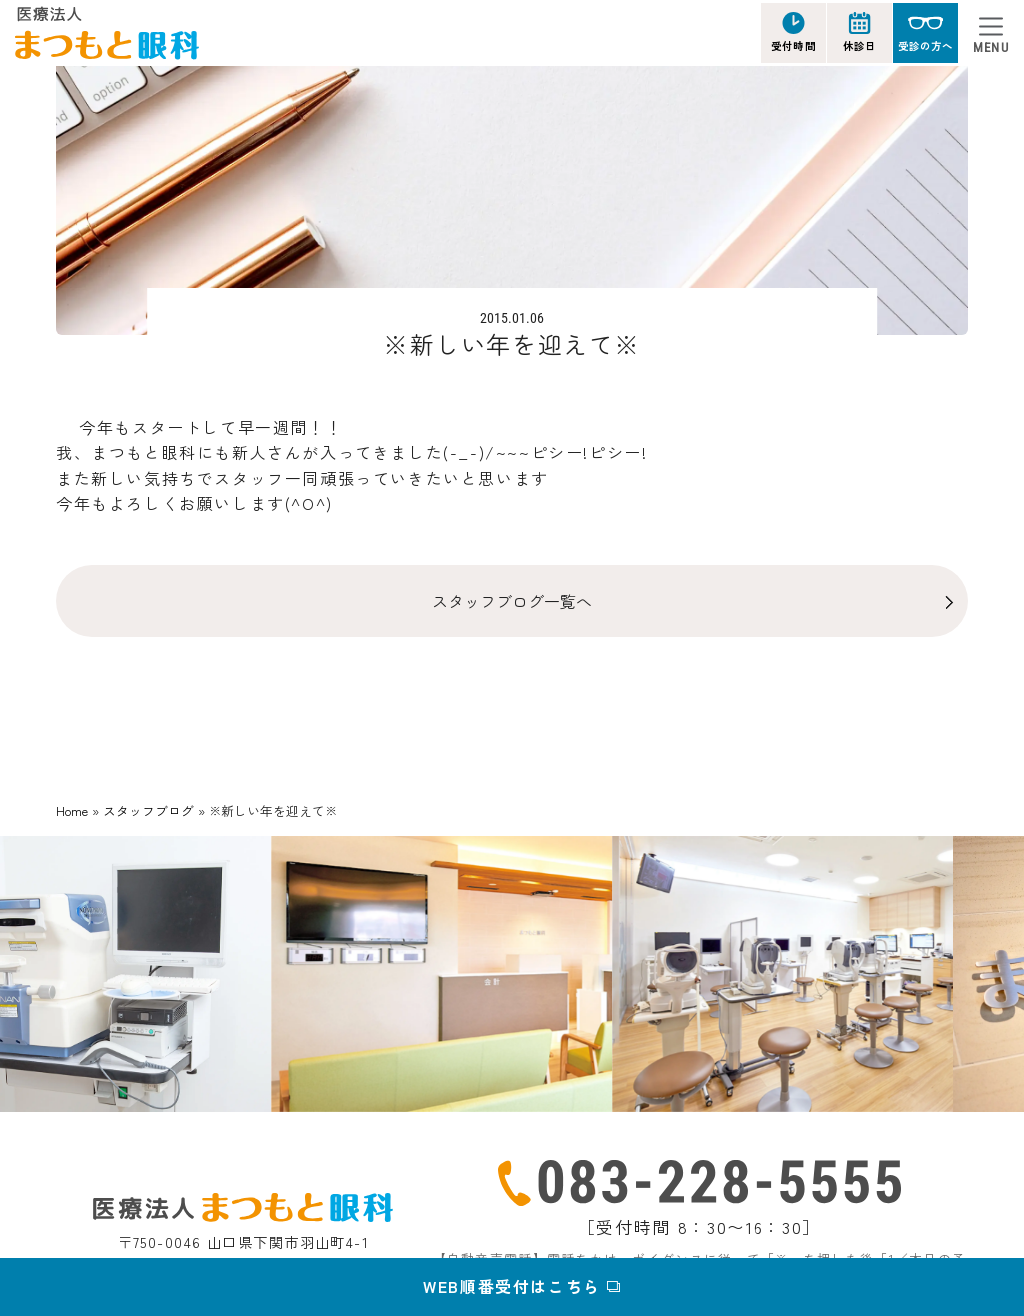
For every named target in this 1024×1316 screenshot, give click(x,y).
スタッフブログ (148, 810)
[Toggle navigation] (991, 33)
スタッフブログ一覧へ (512, 601)
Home (72, 810)
